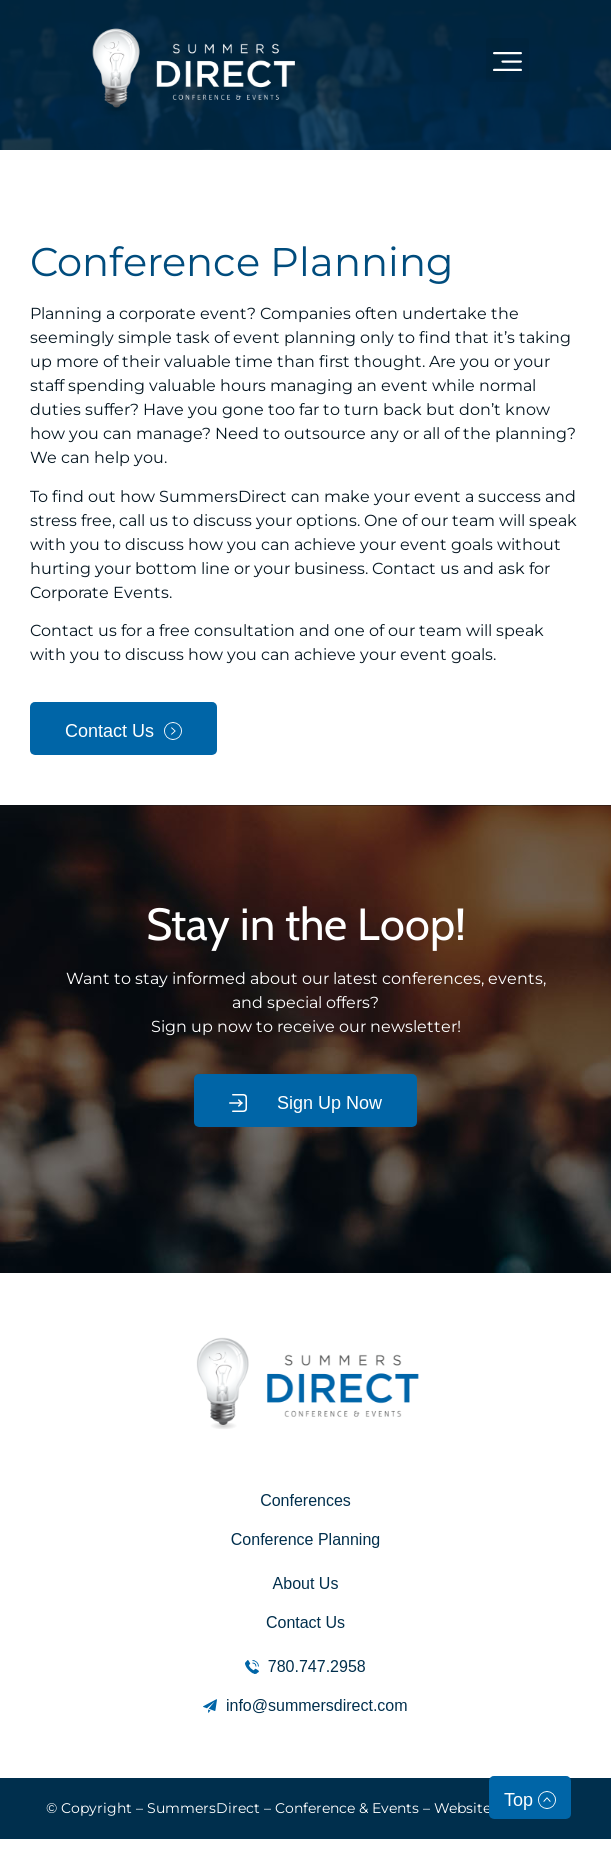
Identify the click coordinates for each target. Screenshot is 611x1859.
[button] (508, 60)
